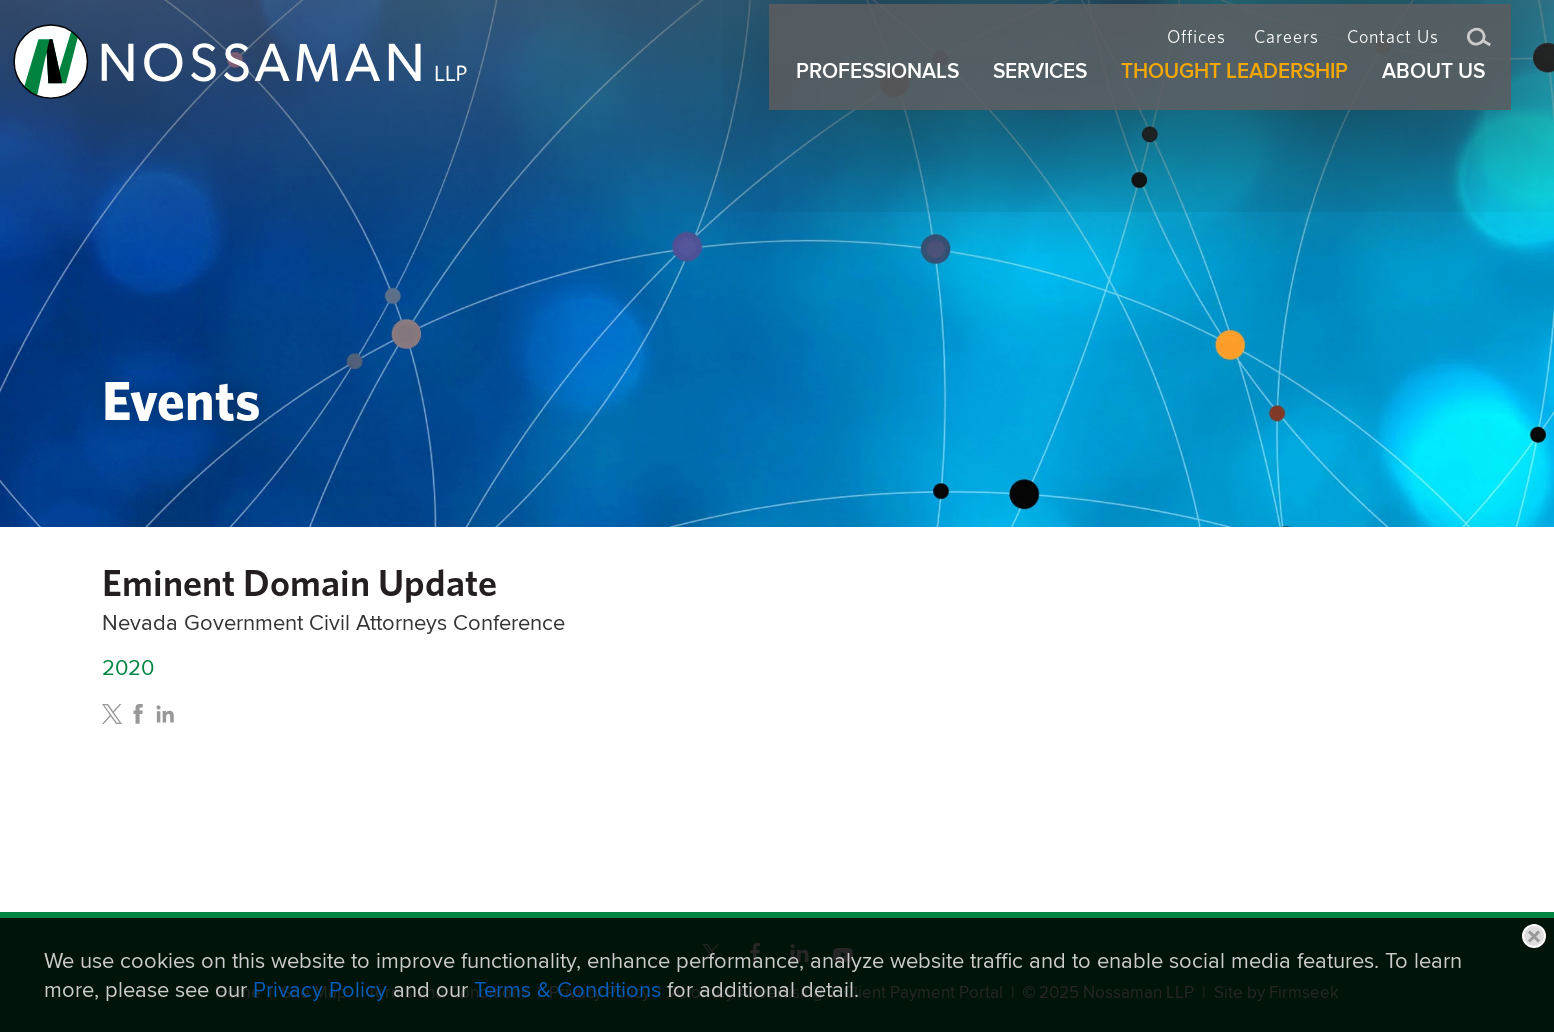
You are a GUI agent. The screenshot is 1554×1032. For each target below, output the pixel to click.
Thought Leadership (1243, 88)
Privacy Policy (320, 989)
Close (1534, 936)
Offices (1196, 46)
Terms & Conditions (567, 989)
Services (1049, 88)
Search (1479, 48)
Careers (1286, 46)
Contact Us (1393, 46)
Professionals (886, 88)
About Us (1442, 88)
